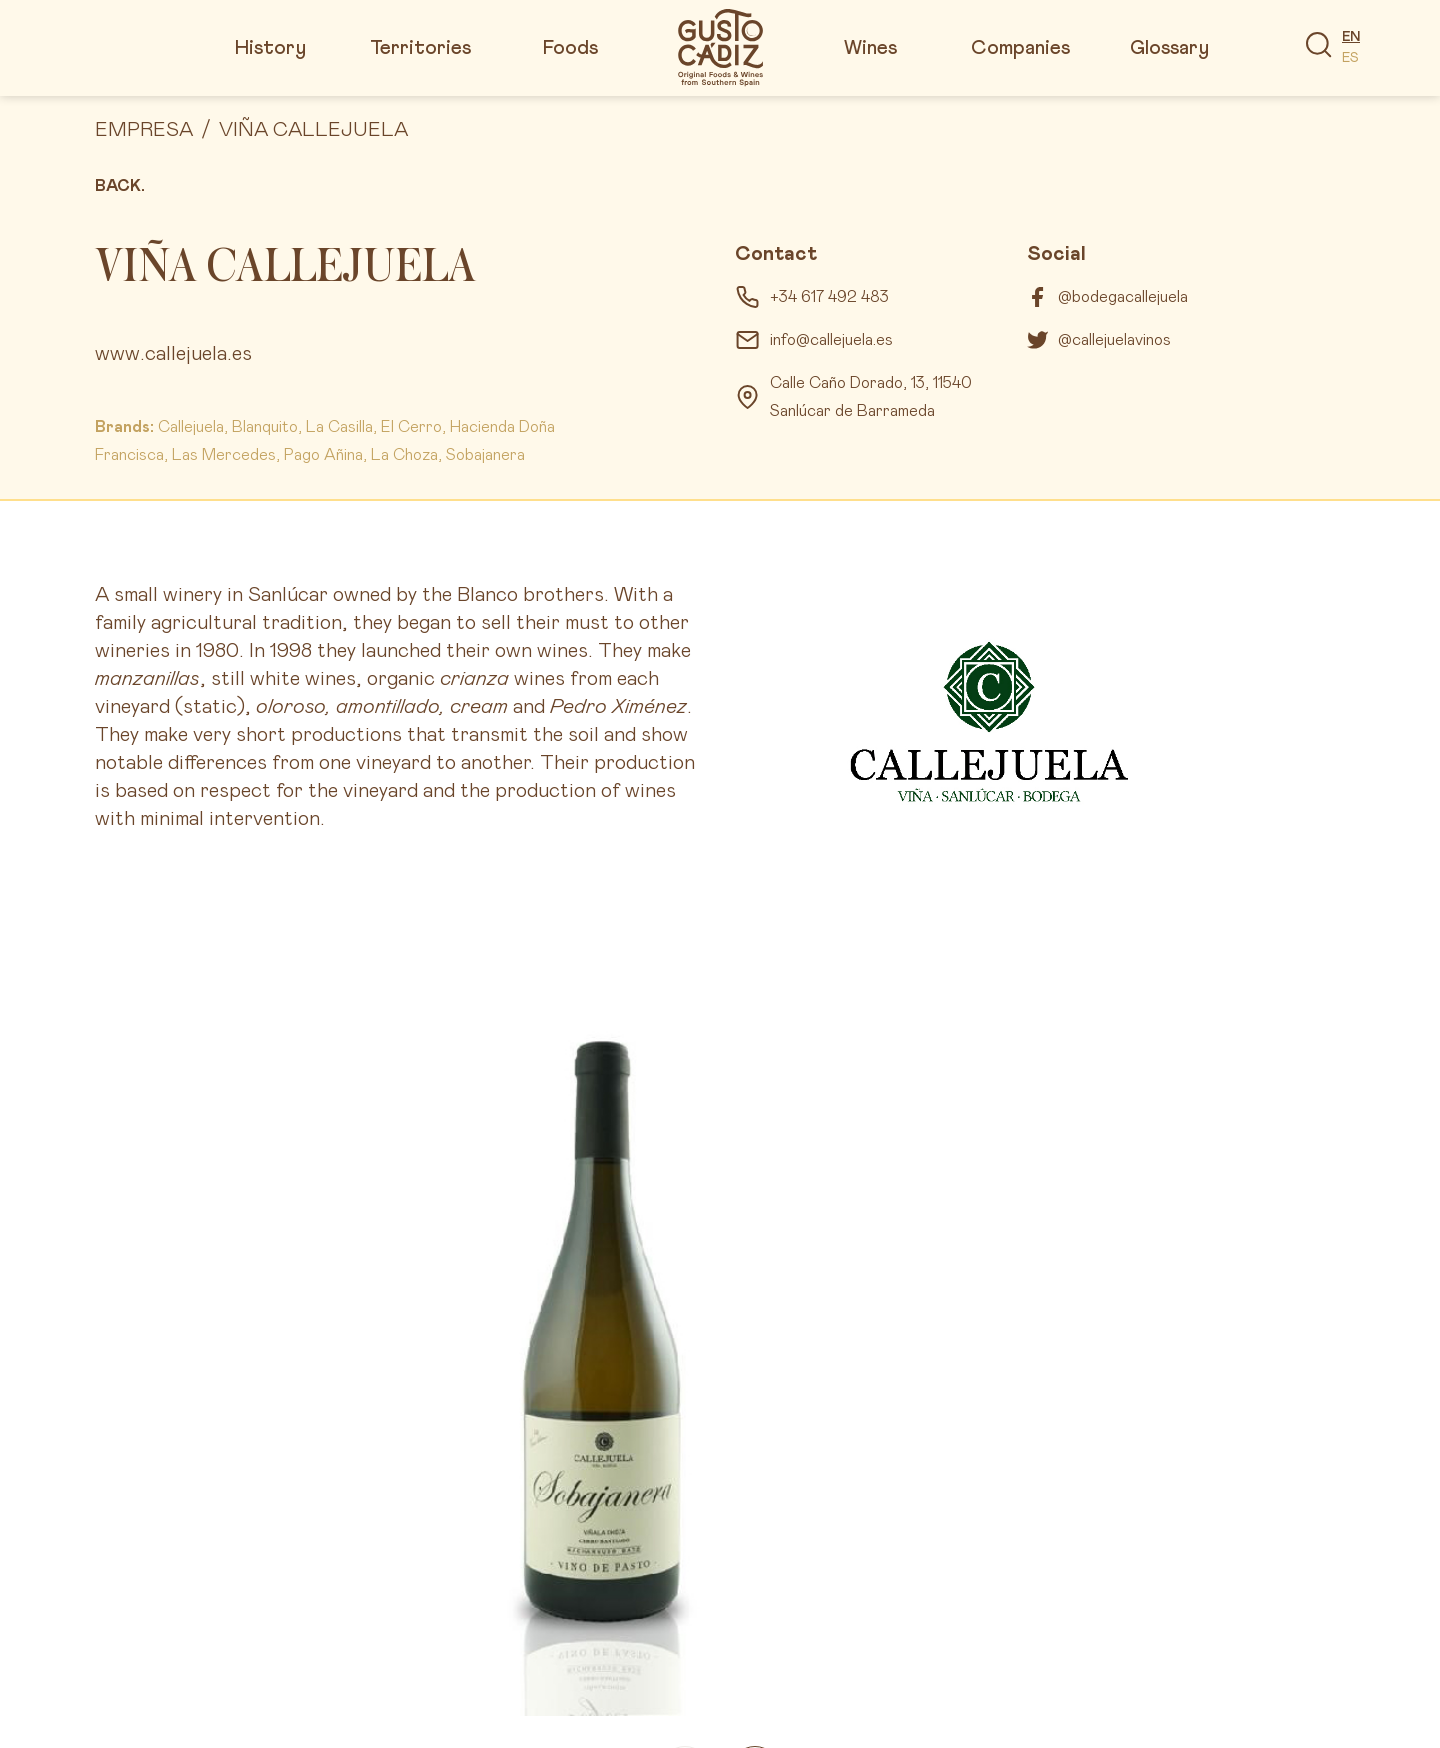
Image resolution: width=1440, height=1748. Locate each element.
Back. (120, 186)
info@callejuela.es (831, 340)
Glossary (1169, 48)
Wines (870, 48)
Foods (570, 48)
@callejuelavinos (1114, 340)
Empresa (144, 130)
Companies (1020, 48)
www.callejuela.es (173, 354)
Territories (420, 48)
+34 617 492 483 (829, 297)
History (270, 48)
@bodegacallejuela (1123, 297)
